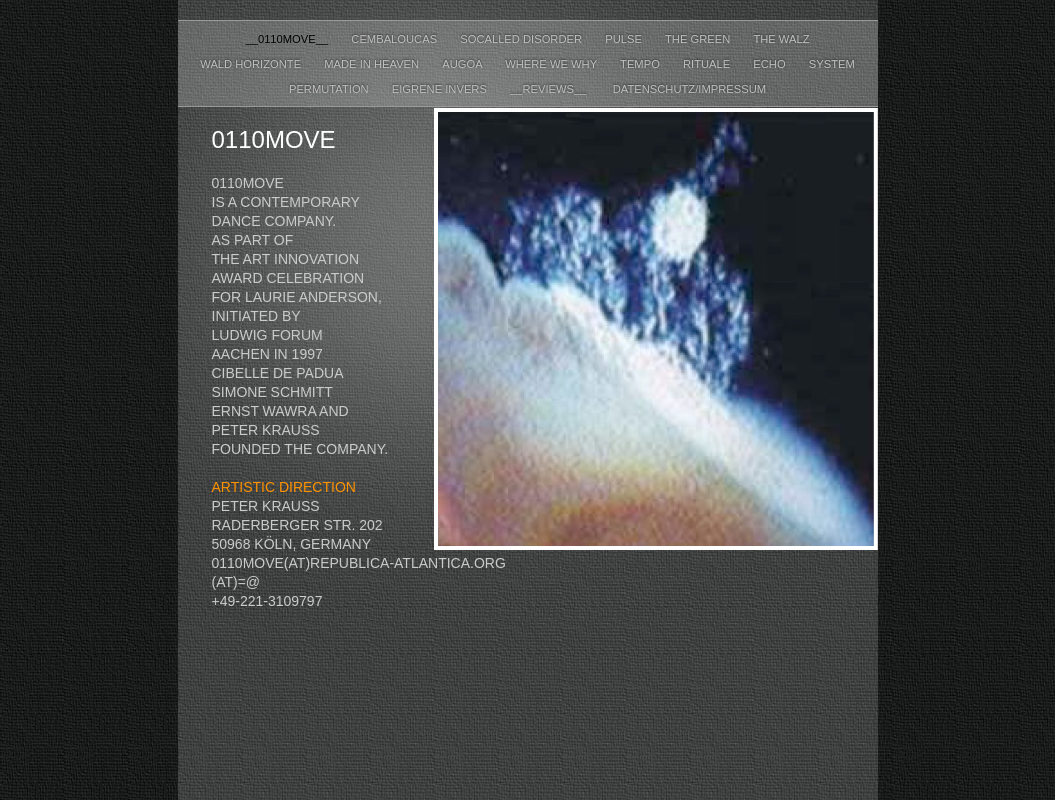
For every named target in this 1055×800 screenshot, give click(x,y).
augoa (463, 64)
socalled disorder (522, 39)
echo (770, 64)
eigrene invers (441, 89)
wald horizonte (252, 64)
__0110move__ (288, 39)
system (832, 64)
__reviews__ (551, 89)
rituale (708, 64)
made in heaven (373, 64)
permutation (330, 89)
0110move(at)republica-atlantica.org (359, 563)
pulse (625, 39)
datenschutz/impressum (689, 89)
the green (699, 39)
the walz (781, 39)
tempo (641, 64)
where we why (552, 64)
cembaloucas (395, 39)
